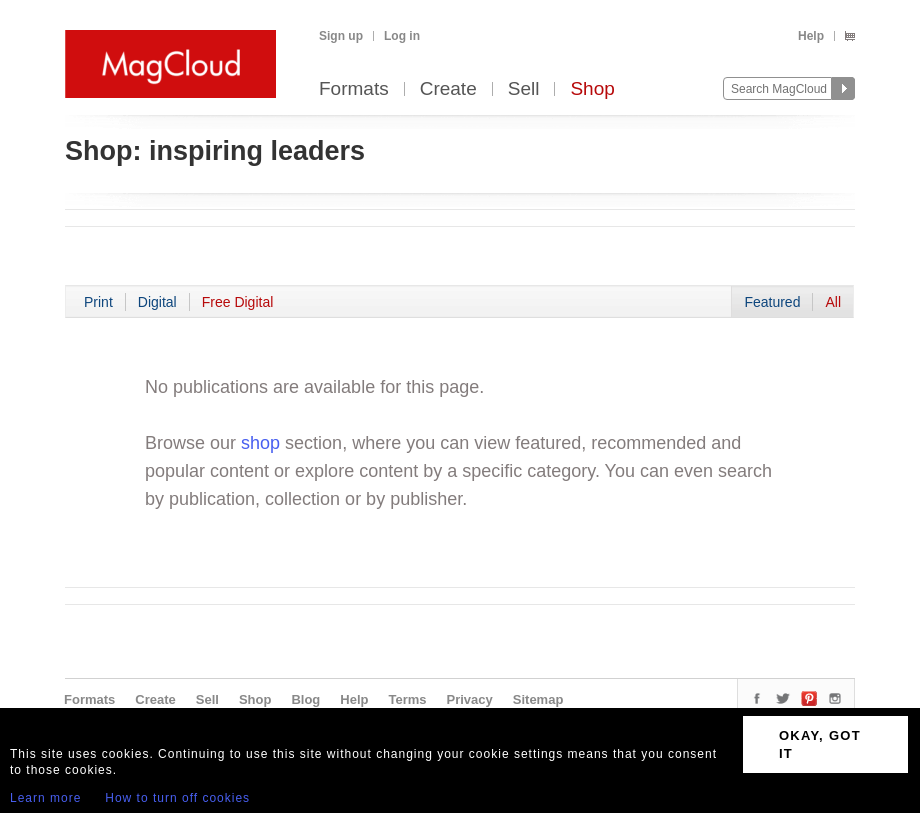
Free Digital (238, 302)
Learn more (45, 798)
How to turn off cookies (177, 798)
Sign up (341, 36)
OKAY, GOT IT (820, 744)
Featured (772, 302)
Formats (354, 89)
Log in (402, 36)
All (833, 302)
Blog (305, 699)
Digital (157, 302)
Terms (407, 699)
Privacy (470, 699)
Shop (592, 89)
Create (448, 89)
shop (260, 443)
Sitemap (538, 699)
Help (811, 36)
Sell (524, 89)
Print (98, 302)
